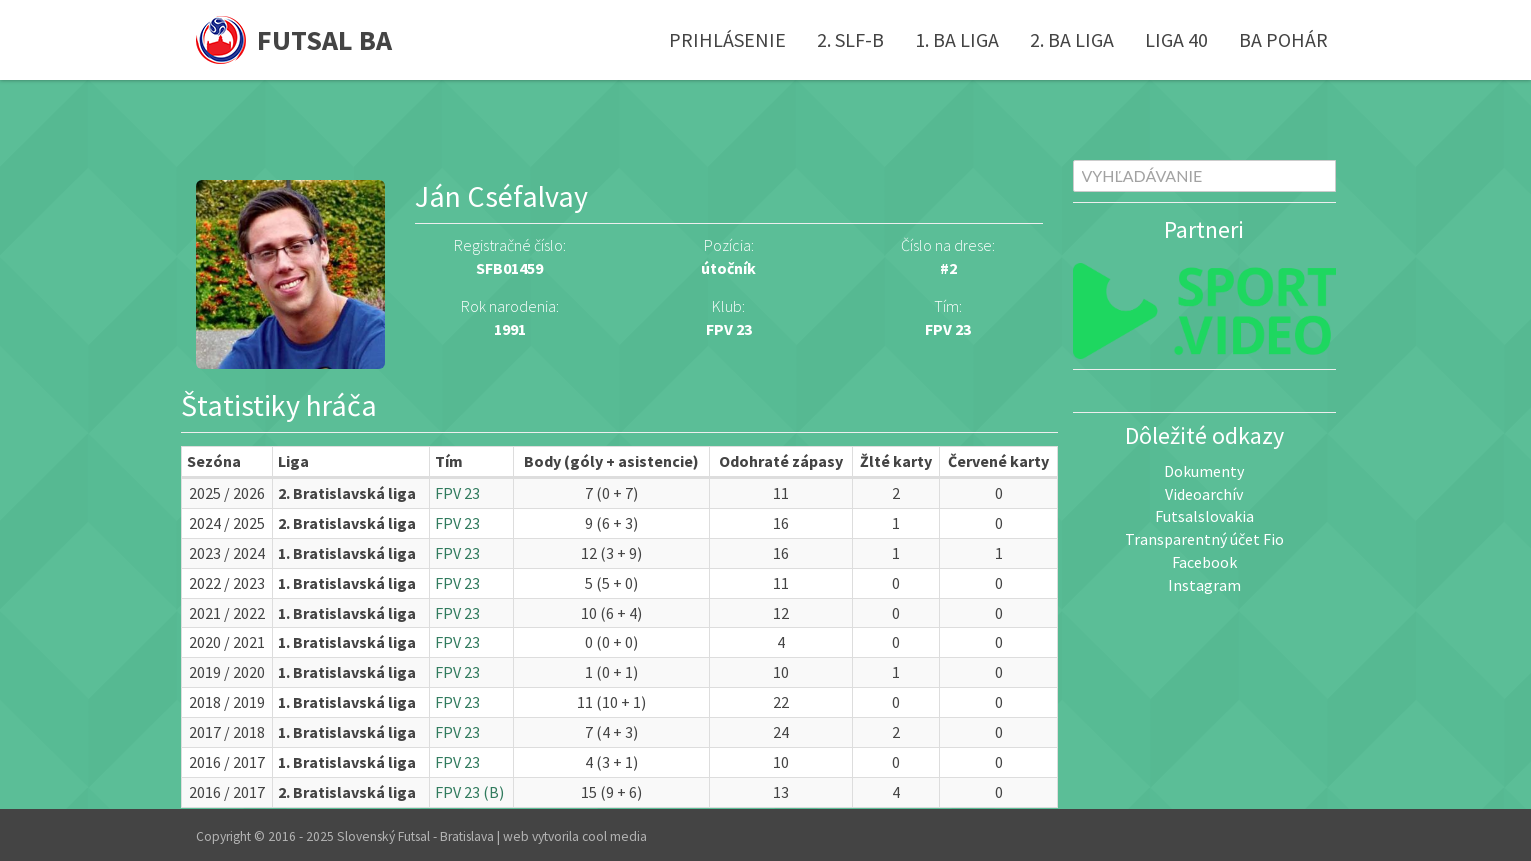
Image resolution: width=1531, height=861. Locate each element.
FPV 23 (948, 329)
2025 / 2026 (227, 493)
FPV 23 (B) (469, 792)
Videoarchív (1204, 494)
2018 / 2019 (227, 702)
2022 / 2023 (227, 583)
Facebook (1204, 562)
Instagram (1204, 585)
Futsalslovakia (1204, 516)
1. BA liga (957, 39)
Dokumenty (1204, 471)
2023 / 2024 (227, 553)
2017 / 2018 (227, 732)
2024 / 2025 (227, 523)
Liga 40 (1176, 39)
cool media (614, 836)
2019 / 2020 (227, 672)
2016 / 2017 (227, 762)
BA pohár (1283, 39)
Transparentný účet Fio (1204, 539)
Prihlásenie (727, 39)
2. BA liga (1072, 39)
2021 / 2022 (227, 613)
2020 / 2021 (227, 642)
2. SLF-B (850, 39)
